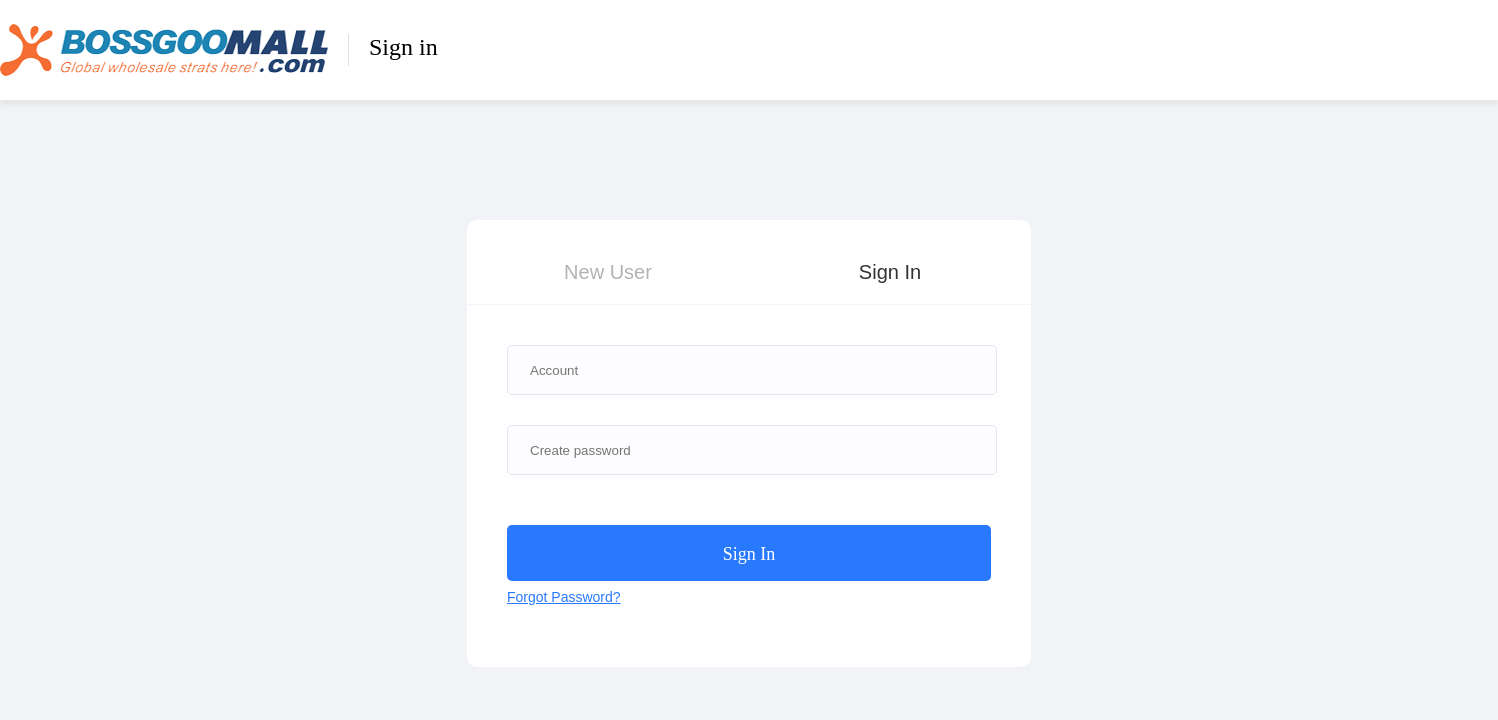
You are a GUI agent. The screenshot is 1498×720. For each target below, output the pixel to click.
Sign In (890, 272)
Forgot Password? (564, 597)
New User (608, 272)
